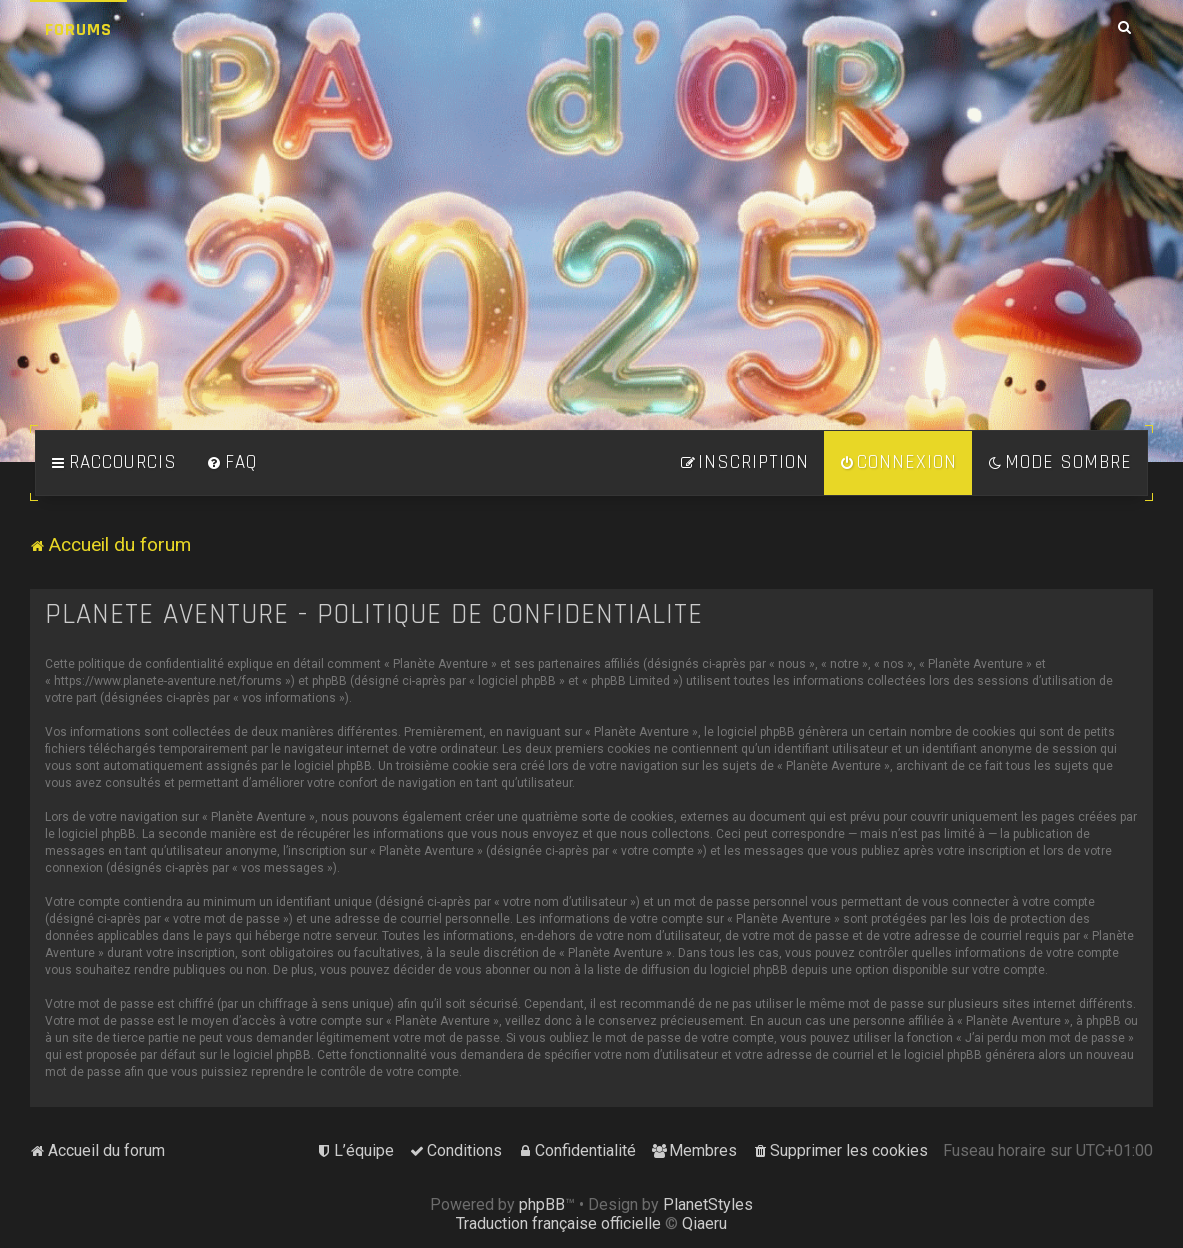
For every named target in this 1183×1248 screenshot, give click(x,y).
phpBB (542, 1204)
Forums (78, 29)
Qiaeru (704, 1223)
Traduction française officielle (558, 1223)
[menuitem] (232, 463)
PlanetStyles (708, 1204)
